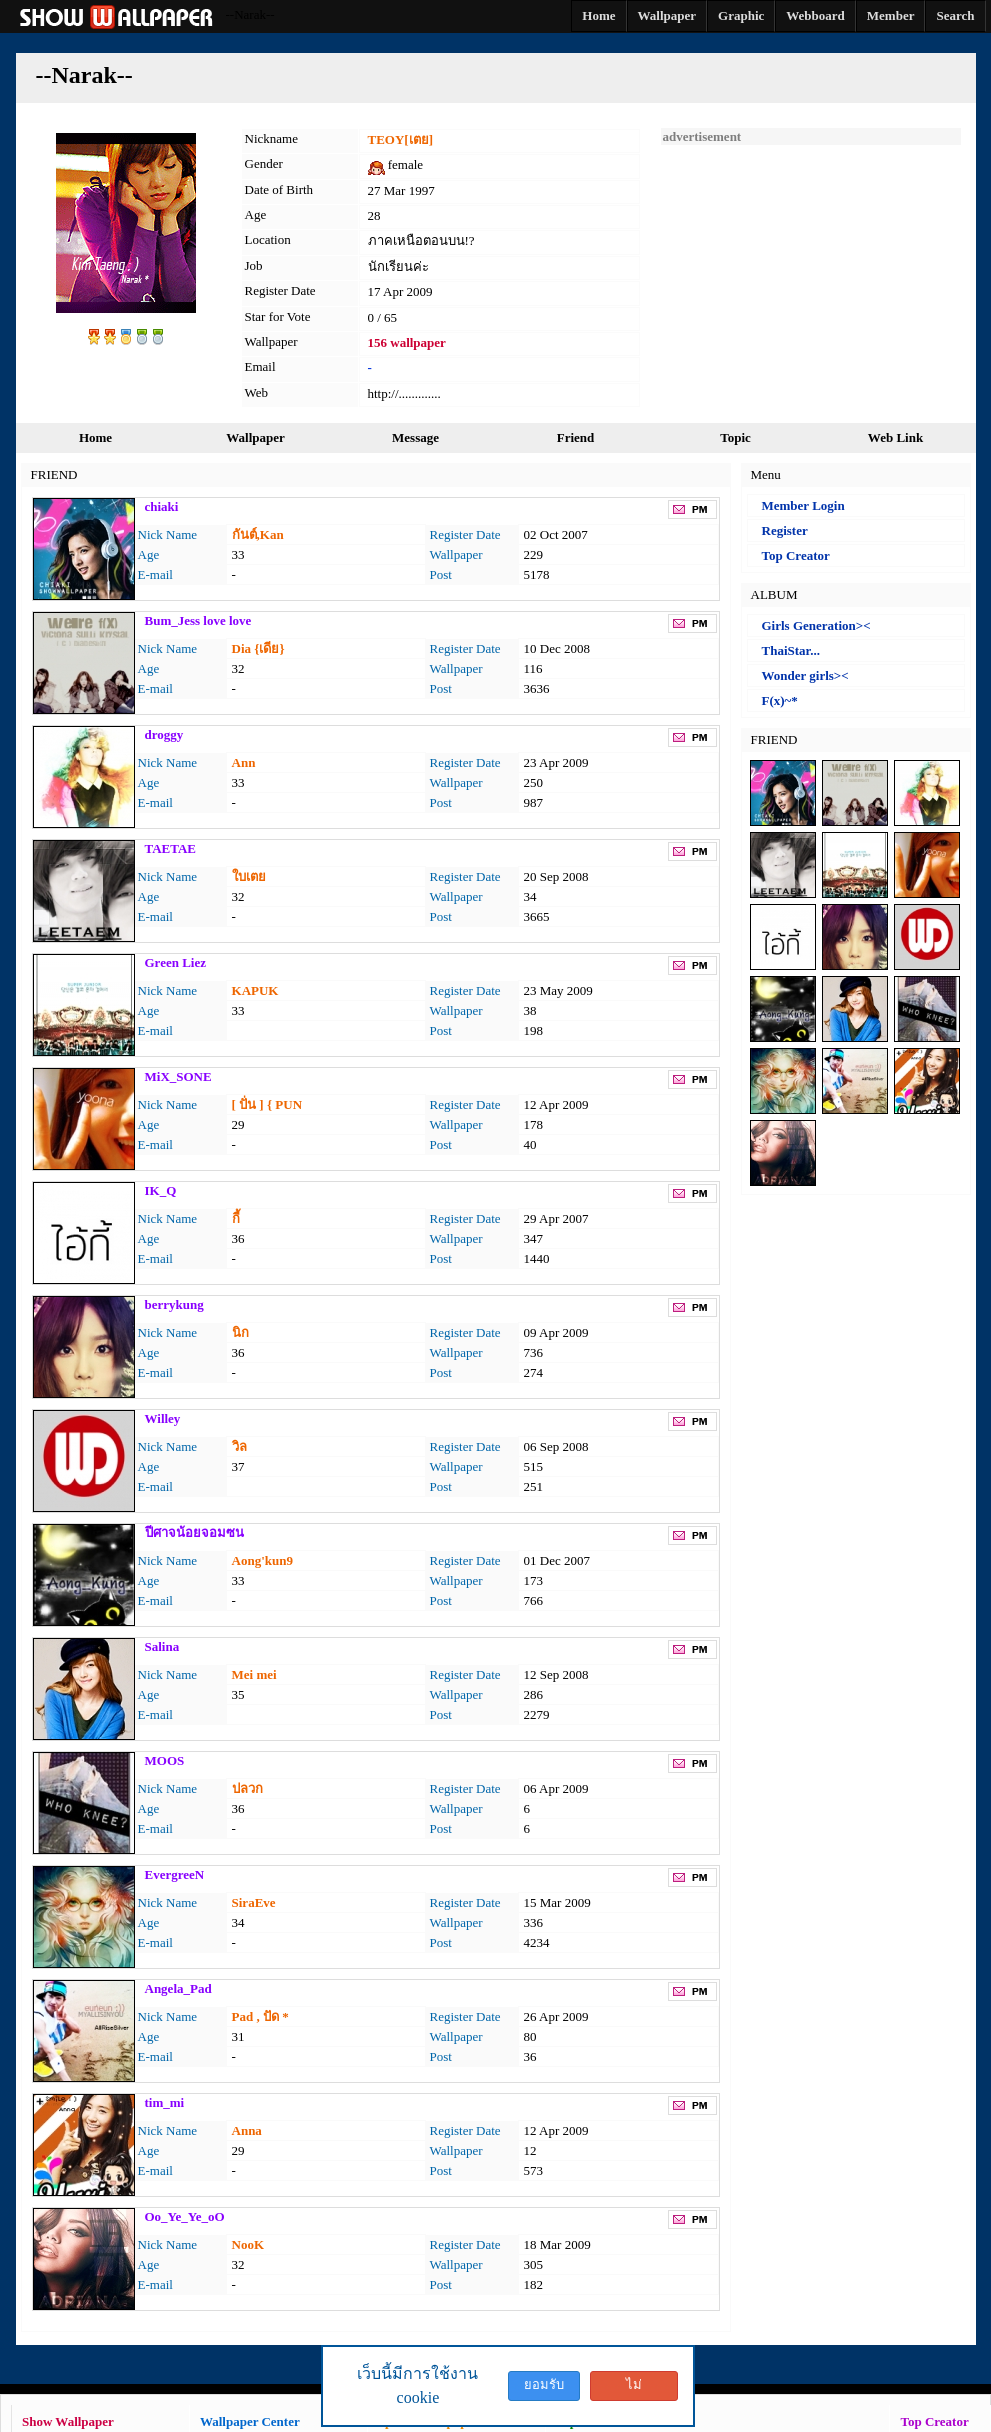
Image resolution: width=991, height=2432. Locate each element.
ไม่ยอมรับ (634, 2389)
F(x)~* (780, 700)
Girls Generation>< (816, 625)
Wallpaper (255, 437)
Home (95, 437)
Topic (735, 437)
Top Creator (796, 555)
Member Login (803, 505)
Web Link (895, 437)
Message (415, 437)
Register (785, 530)
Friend (576, 437)
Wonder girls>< (805, 675)
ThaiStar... (791, 650)
